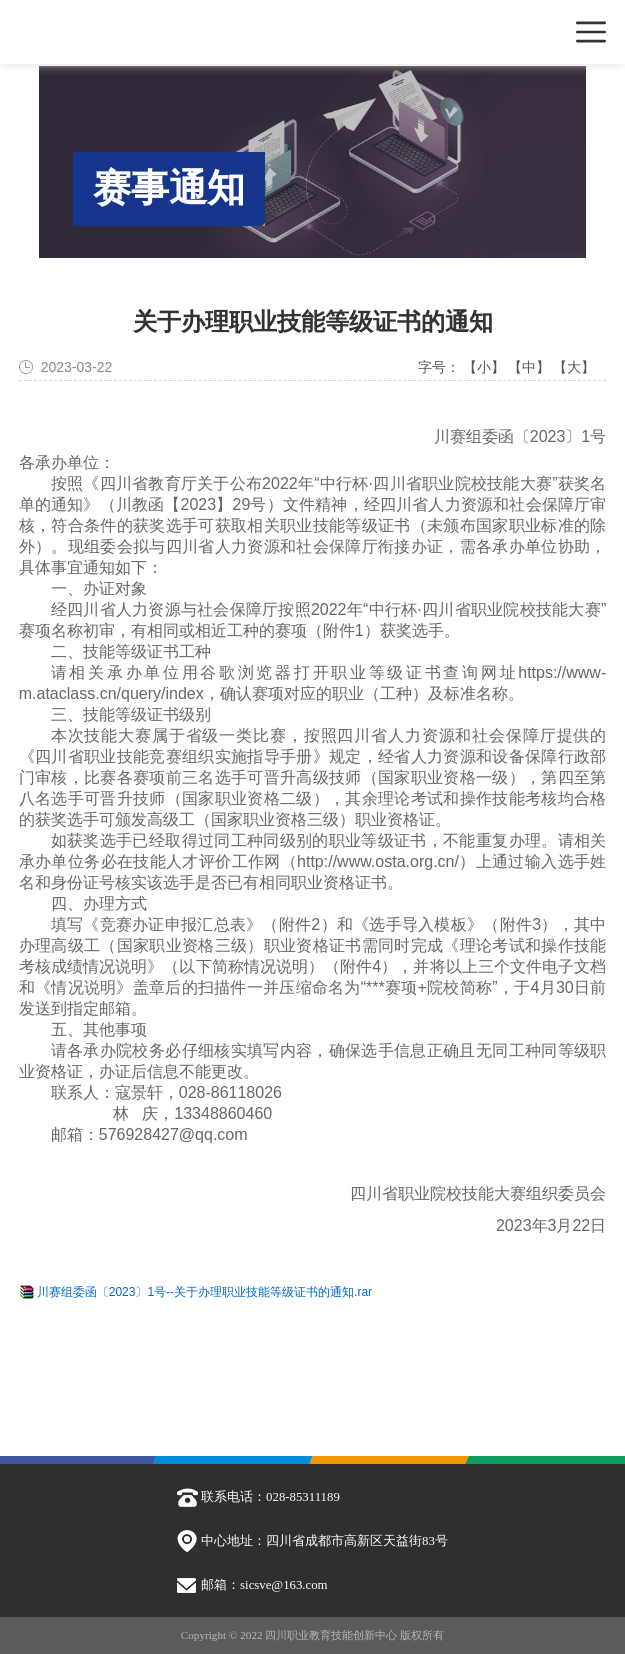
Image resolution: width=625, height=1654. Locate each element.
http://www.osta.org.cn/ (378, 861)
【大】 (574, 367)
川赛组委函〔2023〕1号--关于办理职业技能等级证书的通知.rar (204, 1293)
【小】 (484, 367)
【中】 (529, 367)
